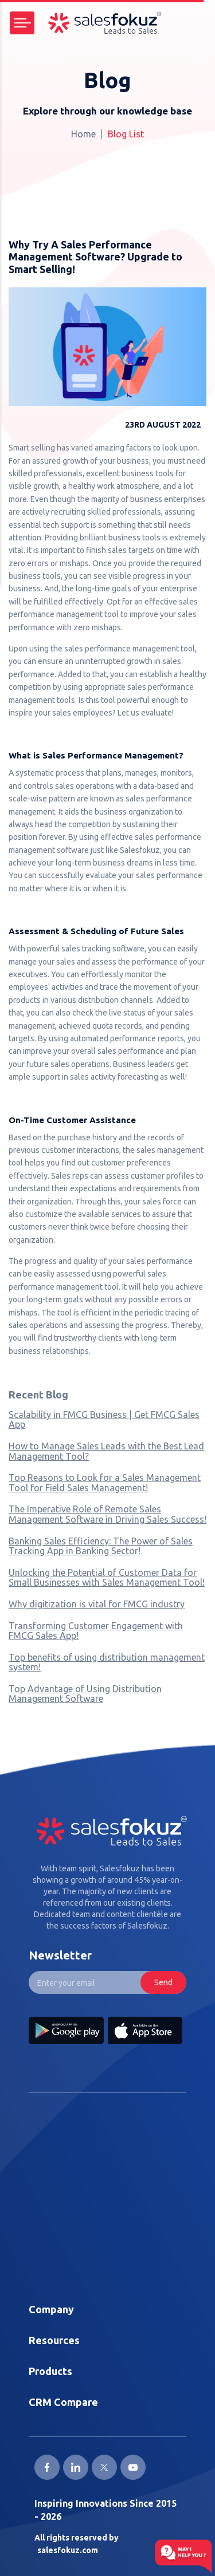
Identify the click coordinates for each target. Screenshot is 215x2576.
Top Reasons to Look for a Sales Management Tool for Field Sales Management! (105, 1482)
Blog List (126, 134)
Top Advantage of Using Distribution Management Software (85, 1694)
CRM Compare (63, 2402)
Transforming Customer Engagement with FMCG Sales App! (96, 1631)
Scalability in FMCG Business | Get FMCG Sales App (104, 1419)
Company (51, 2309)
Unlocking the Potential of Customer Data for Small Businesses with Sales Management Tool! (107, 1577)
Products (50, 2371)
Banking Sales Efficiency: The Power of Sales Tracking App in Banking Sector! (101, 1546)
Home (83, 134)
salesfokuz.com (67, 2550)
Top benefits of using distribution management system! (107, 1662)
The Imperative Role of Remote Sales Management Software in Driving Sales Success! (107, 1514)
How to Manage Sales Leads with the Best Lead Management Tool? (106, 1451)
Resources (54, 2340)
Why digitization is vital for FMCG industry (97, 1604)
